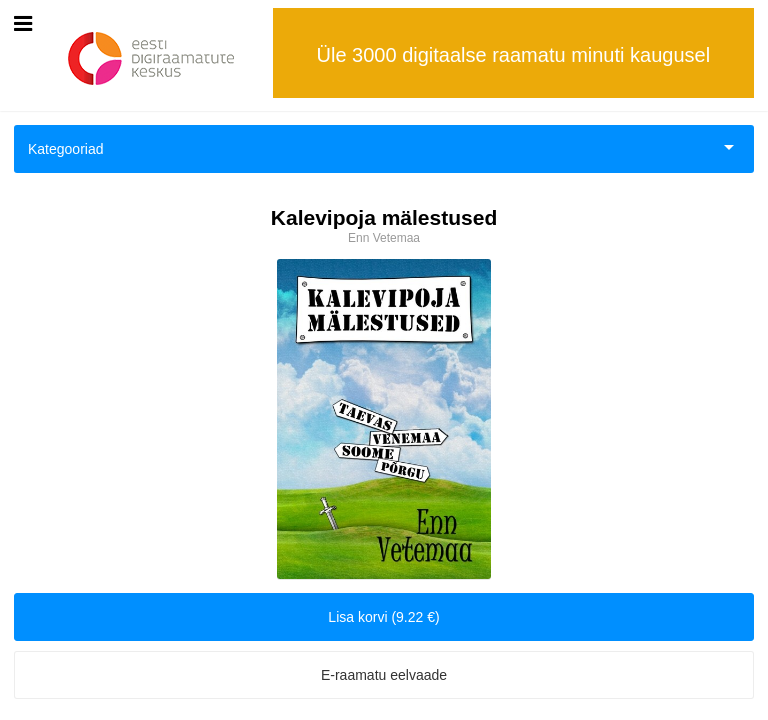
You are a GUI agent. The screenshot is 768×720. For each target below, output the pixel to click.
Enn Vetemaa (384, 238)
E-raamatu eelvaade (384, 675)
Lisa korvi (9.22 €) (383, 617)
